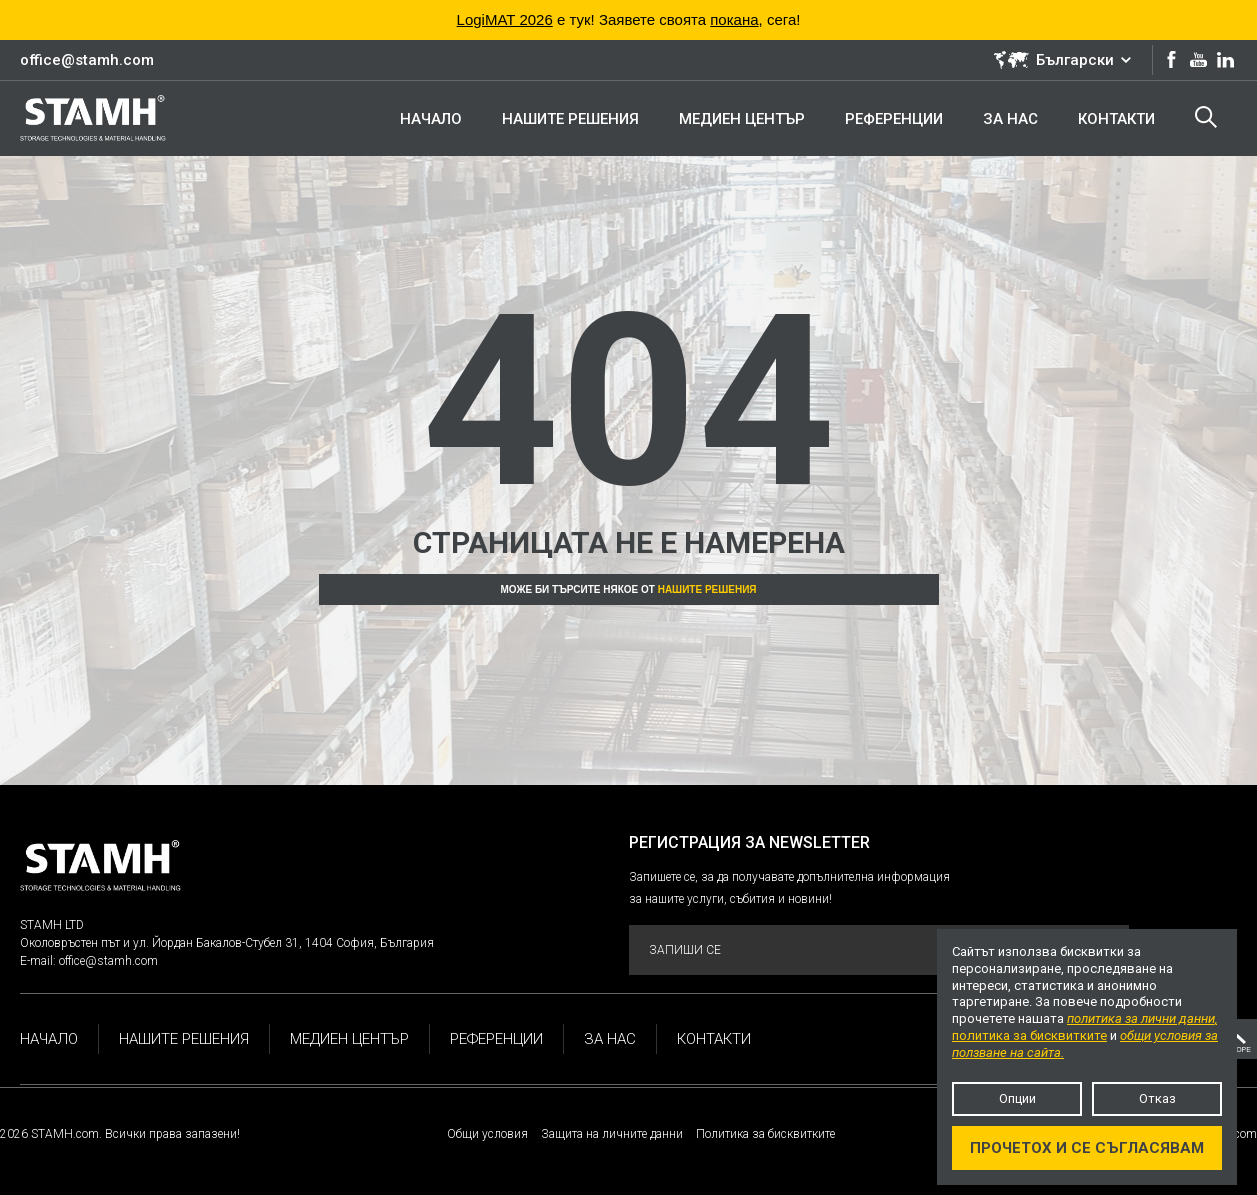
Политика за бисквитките (765, 1134)
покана (734, 19)
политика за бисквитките (1029, 1035)
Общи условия (487, 1134)
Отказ (1157, 1098)
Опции (1017, 1098)
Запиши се (877, 950)
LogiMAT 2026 (505, 19)
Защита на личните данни (612, 1134)
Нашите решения (707, 589)
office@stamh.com (87, 60)
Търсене (1206, 117)
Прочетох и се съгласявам (1087, 1148)
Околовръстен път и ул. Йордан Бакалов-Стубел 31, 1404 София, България (227, 943)
